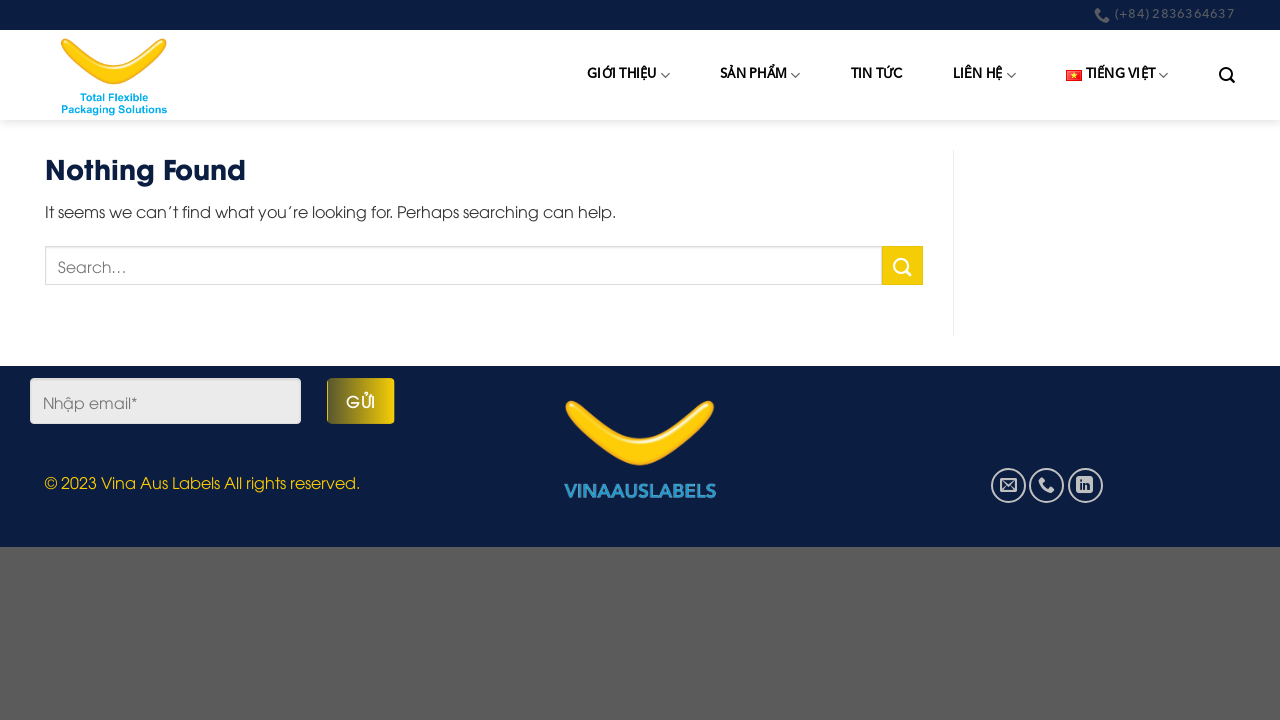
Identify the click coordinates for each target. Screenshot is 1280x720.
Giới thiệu (628, 75)
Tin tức (877, 74)
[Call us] (1046, 485)
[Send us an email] (1008, 485)
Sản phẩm (760, 75)
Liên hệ (984, 75)
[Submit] (902, 265)
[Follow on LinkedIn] (1085, 485)
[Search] (1227, 75)
